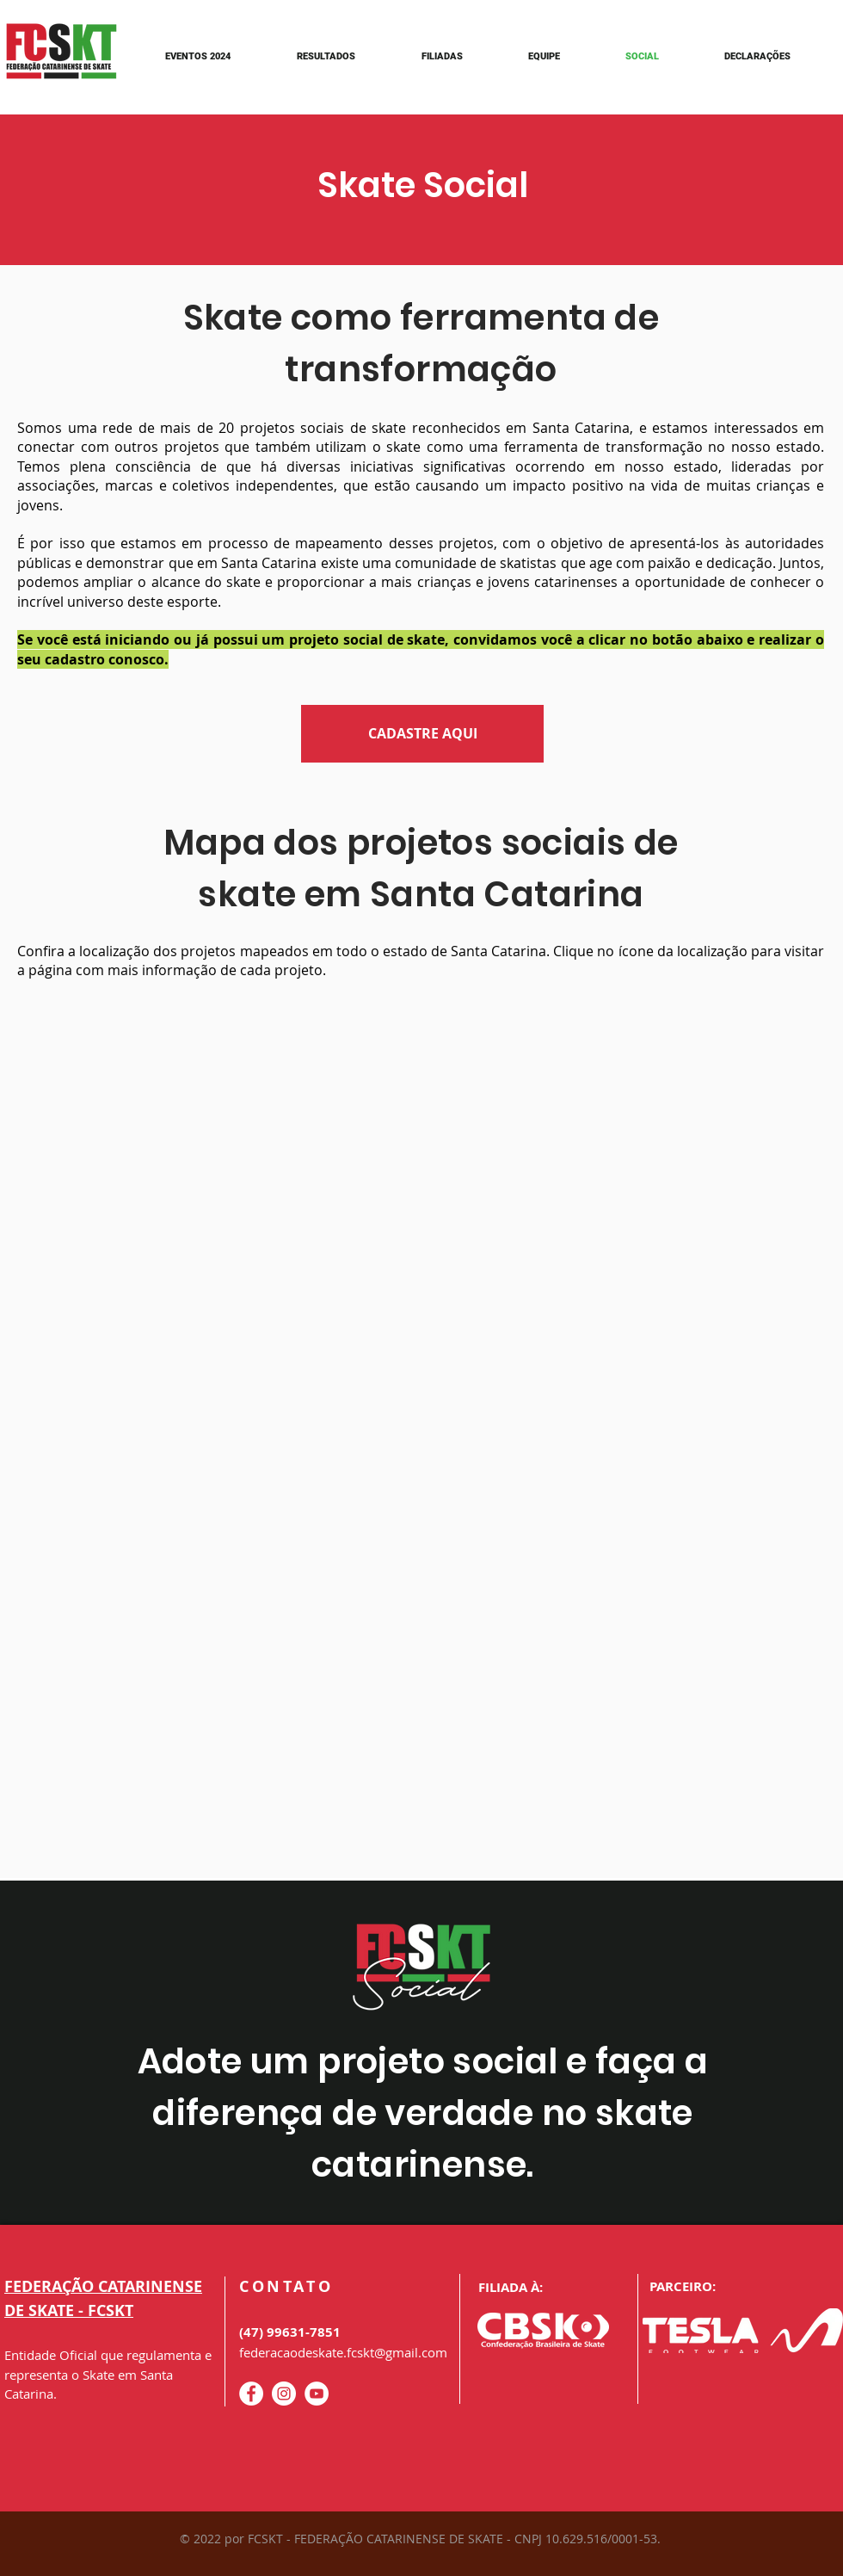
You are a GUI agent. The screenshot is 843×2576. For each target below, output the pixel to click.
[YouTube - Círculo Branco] (317, 2393)
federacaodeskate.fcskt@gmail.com (343, 2352)
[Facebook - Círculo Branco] (251, 2393)
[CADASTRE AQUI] (422, 734)
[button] (218, 56)
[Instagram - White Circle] (284, 2393)
